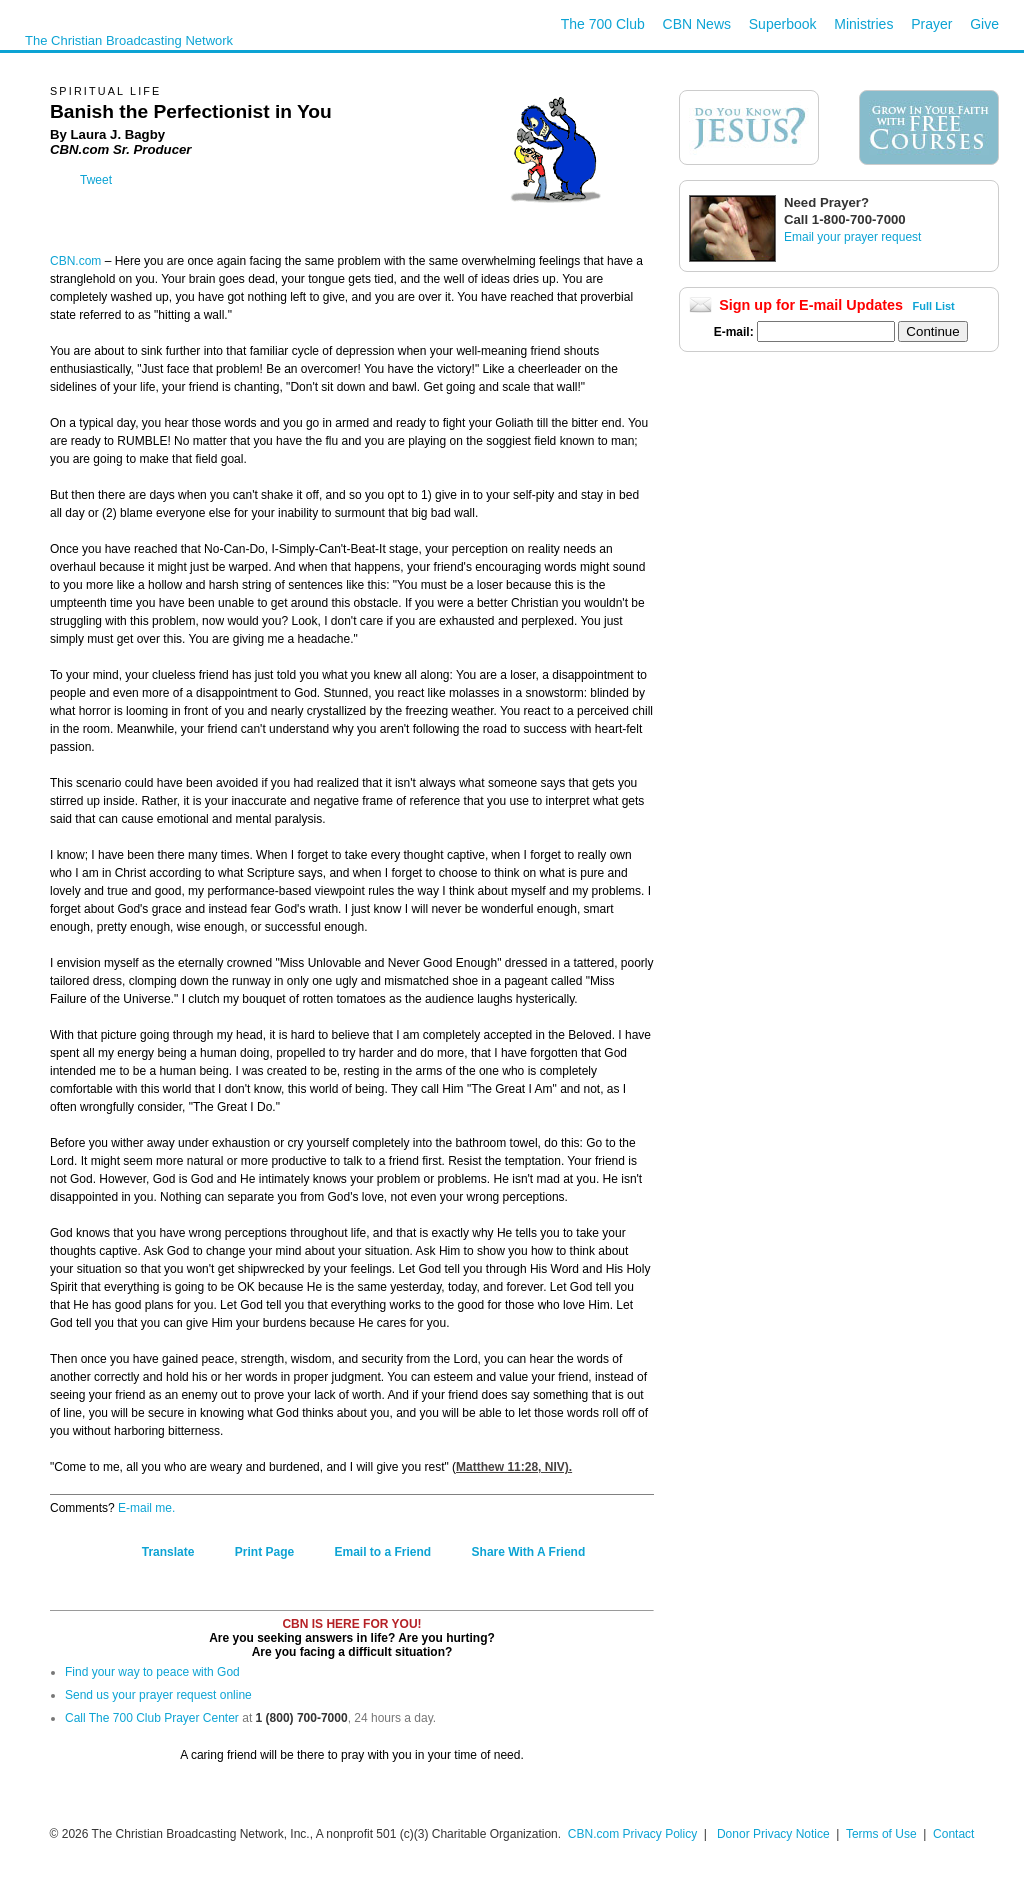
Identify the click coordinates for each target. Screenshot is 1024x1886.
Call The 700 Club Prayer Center (152, 1718)
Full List (934, 306)
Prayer (931, 24)
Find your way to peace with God (152, 1672)
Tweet (96, 180)
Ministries (863, 24)
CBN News (697, 24)
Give (984, 24)
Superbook (783, 24)
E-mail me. (146, 1508)
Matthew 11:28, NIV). (514, 1467)
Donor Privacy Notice (773, 1834)
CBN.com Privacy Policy (632, 1834)
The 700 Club (603, 24)
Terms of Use (883, 1834)
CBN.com (75, 261)
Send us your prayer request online (158, 1695)
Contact (953, 1834)
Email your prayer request (852, 237)
